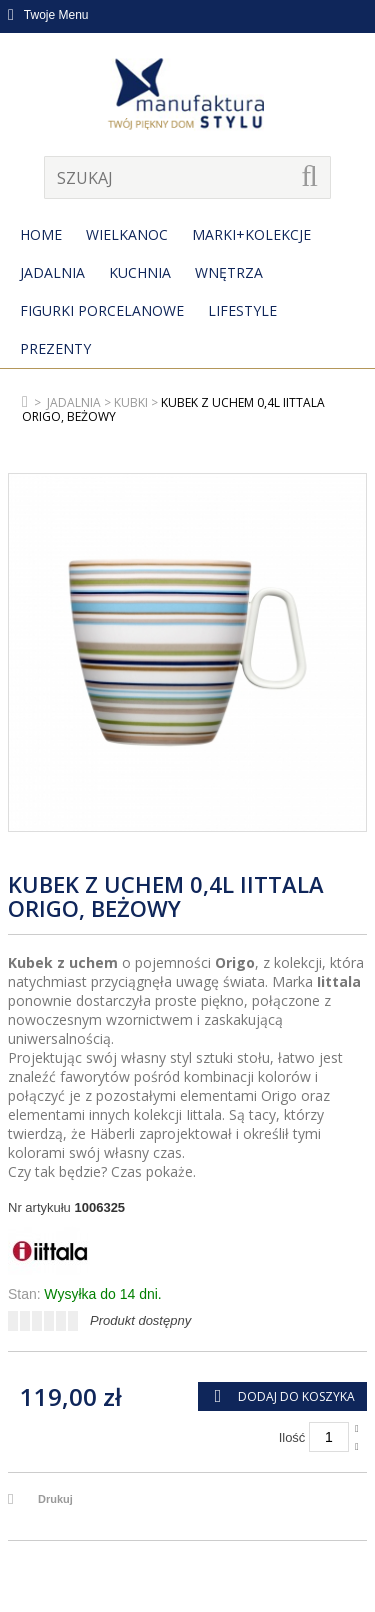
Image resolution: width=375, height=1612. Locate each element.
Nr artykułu (39, 1207)
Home (41, 234)
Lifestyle (242, 310)
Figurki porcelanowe (102, 310)
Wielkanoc (127, 234)
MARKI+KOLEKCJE (251, 234)
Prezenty (55, 348)
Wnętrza (229, 272)
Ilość (292, 1437)
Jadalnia (52, 272)
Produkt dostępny (140, 1320)
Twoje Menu (48, 15)
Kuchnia (140, 272)
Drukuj (55, 1499)
